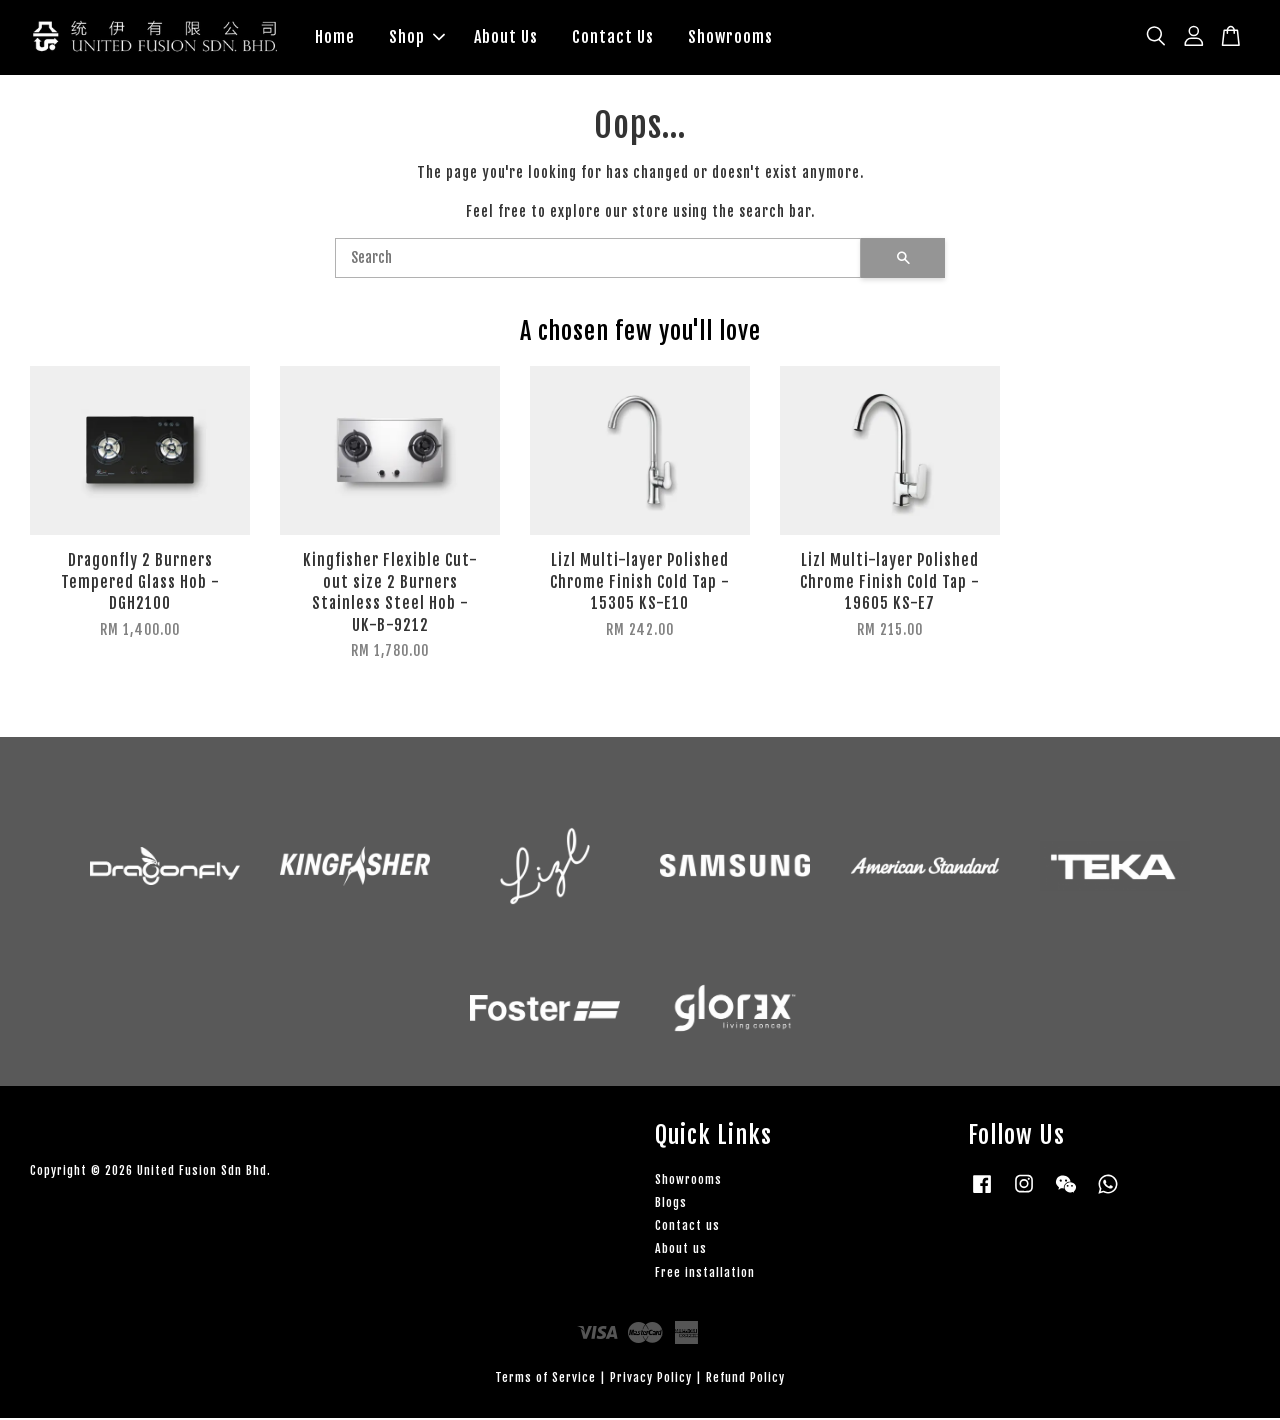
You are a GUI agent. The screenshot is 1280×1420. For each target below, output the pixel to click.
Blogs (671, 1204)
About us (681, 1250)
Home (335, 38)
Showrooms (730, 38)
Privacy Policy (651, 1379)
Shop (417, 38)
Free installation (705, 1274)
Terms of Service (545, 1379)
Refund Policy (745, 1379)
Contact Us (613, 38)
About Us (506, 38)
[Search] (598, 261)
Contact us (687, 1227)
